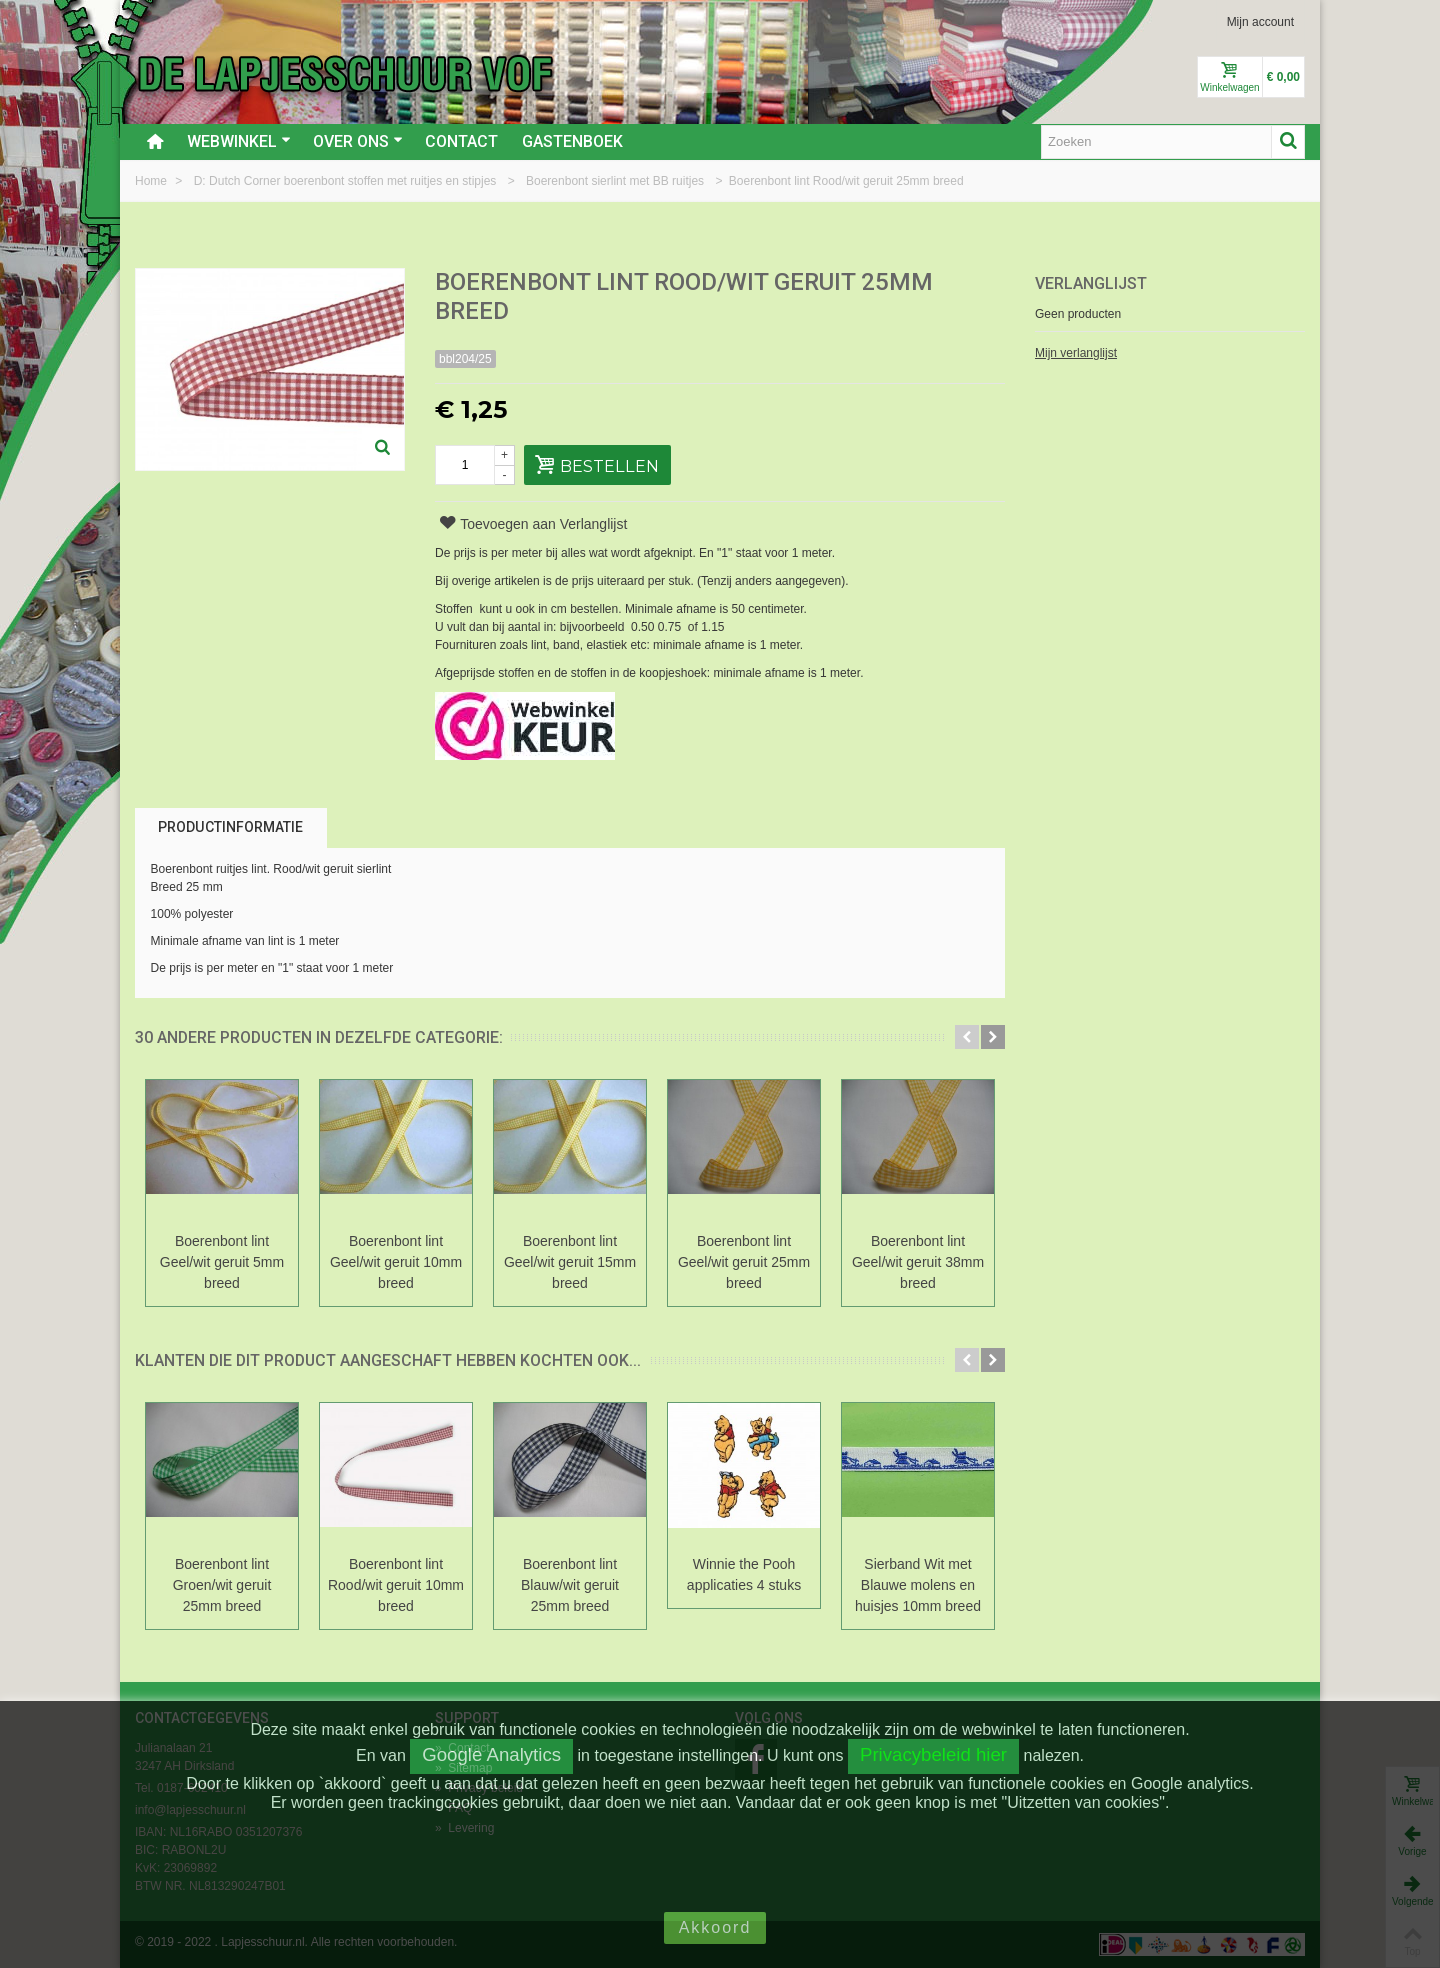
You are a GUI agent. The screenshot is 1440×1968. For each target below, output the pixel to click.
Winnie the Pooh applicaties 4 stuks (744, 1574)
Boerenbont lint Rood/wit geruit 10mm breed (396, 1585)
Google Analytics (491, 1754)
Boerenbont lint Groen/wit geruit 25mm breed (222, 1585)
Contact (461, 141)
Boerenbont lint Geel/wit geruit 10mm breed (396, 1262)
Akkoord (715, 1927)
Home (152, 181)
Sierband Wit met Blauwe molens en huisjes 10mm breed (918, 1585)
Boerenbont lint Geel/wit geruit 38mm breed (918, 1262)
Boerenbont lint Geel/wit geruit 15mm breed (570, 1262)
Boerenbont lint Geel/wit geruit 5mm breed (222, 1262)
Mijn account (1260, 22)
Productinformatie (230, 827)
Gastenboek (572, 141)
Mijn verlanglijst (1076, 353)
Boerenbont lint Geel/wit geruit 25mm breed (744, 1262)
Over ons (358, 141)
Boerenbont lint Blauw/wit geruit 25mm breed (570, 1585)
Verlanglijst (1091, 283)
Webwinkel (239, 141)
